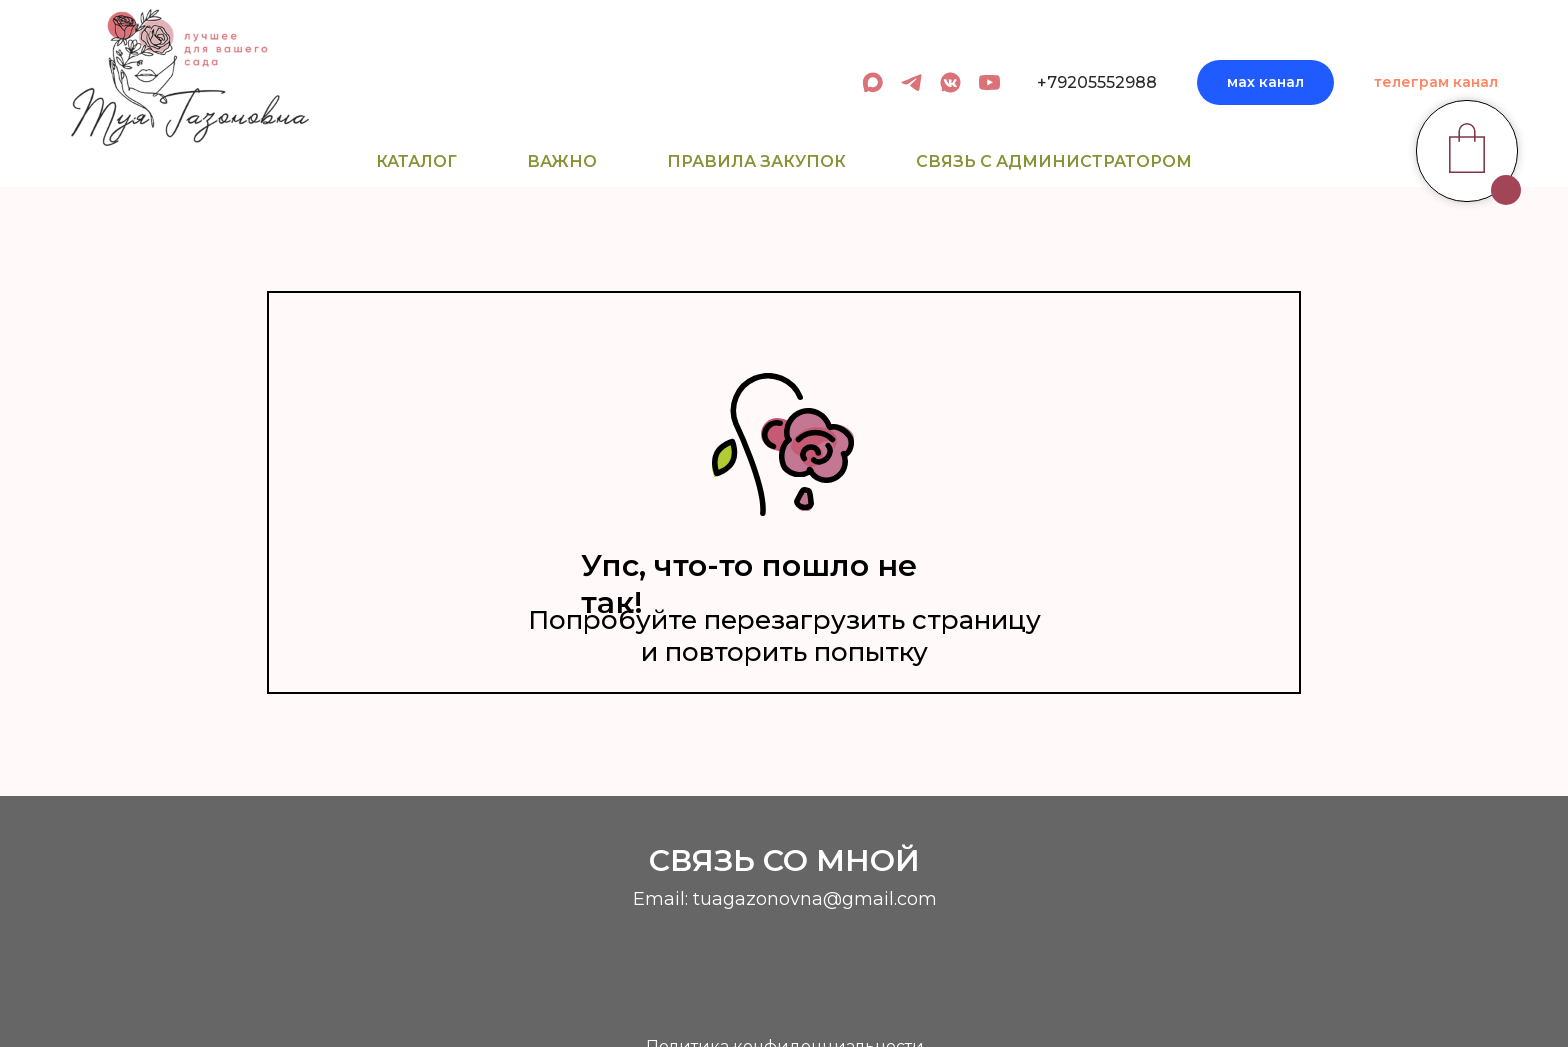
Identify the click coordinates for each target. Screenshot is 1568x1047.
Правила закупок (756, 161)
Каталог (416, 161)
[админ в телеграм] (911, 82)
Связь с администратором (1054, 161)
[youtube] (989, 82)
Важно (562, 161)
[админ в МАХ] (872, 82)
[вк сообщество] (950, 82)
